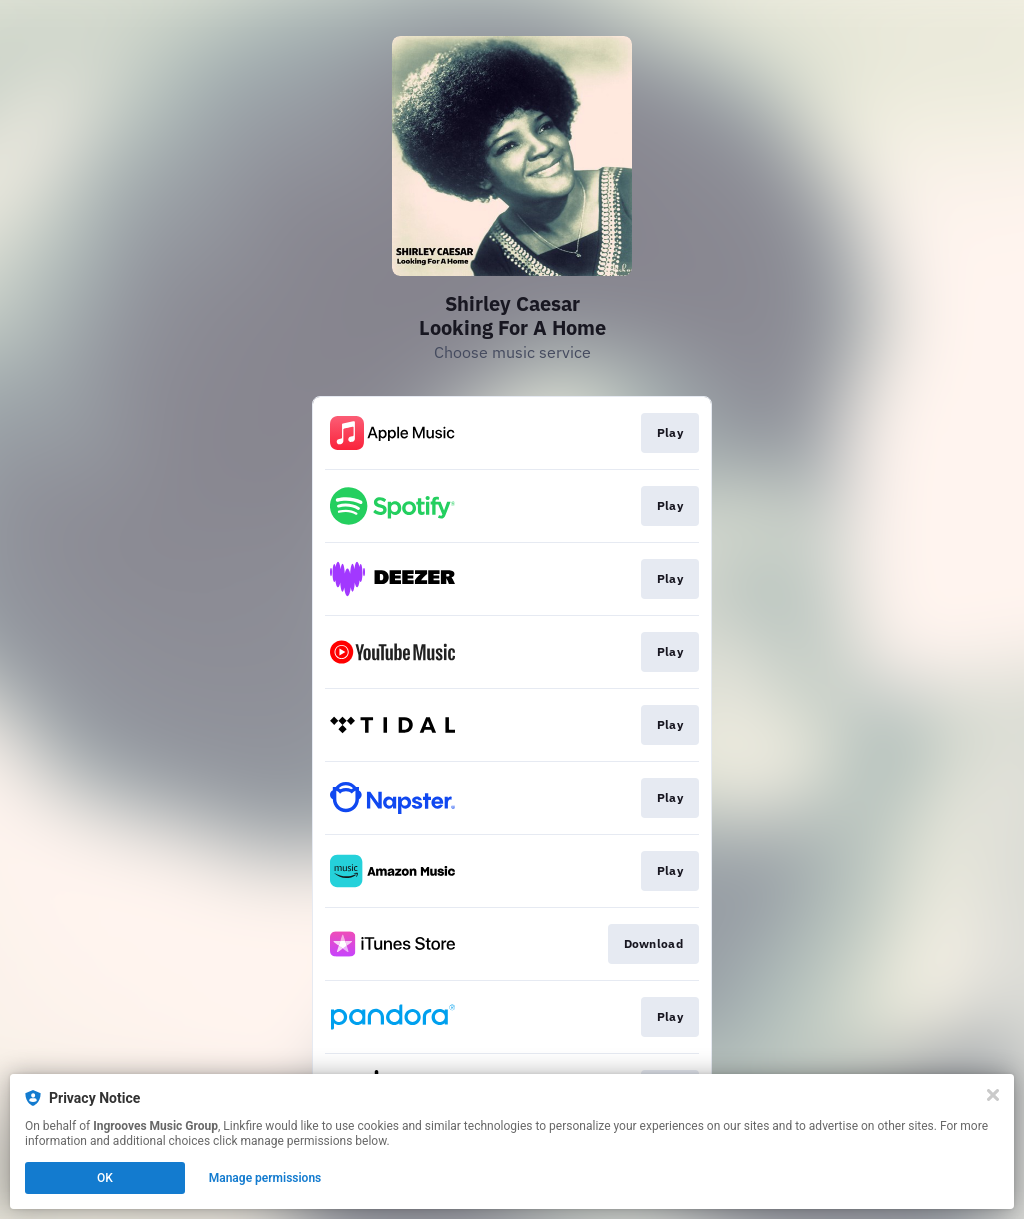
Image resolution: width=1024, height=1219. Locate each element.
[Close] (993, 1095)
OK (105, 1178)
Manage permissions (265, 1178)
